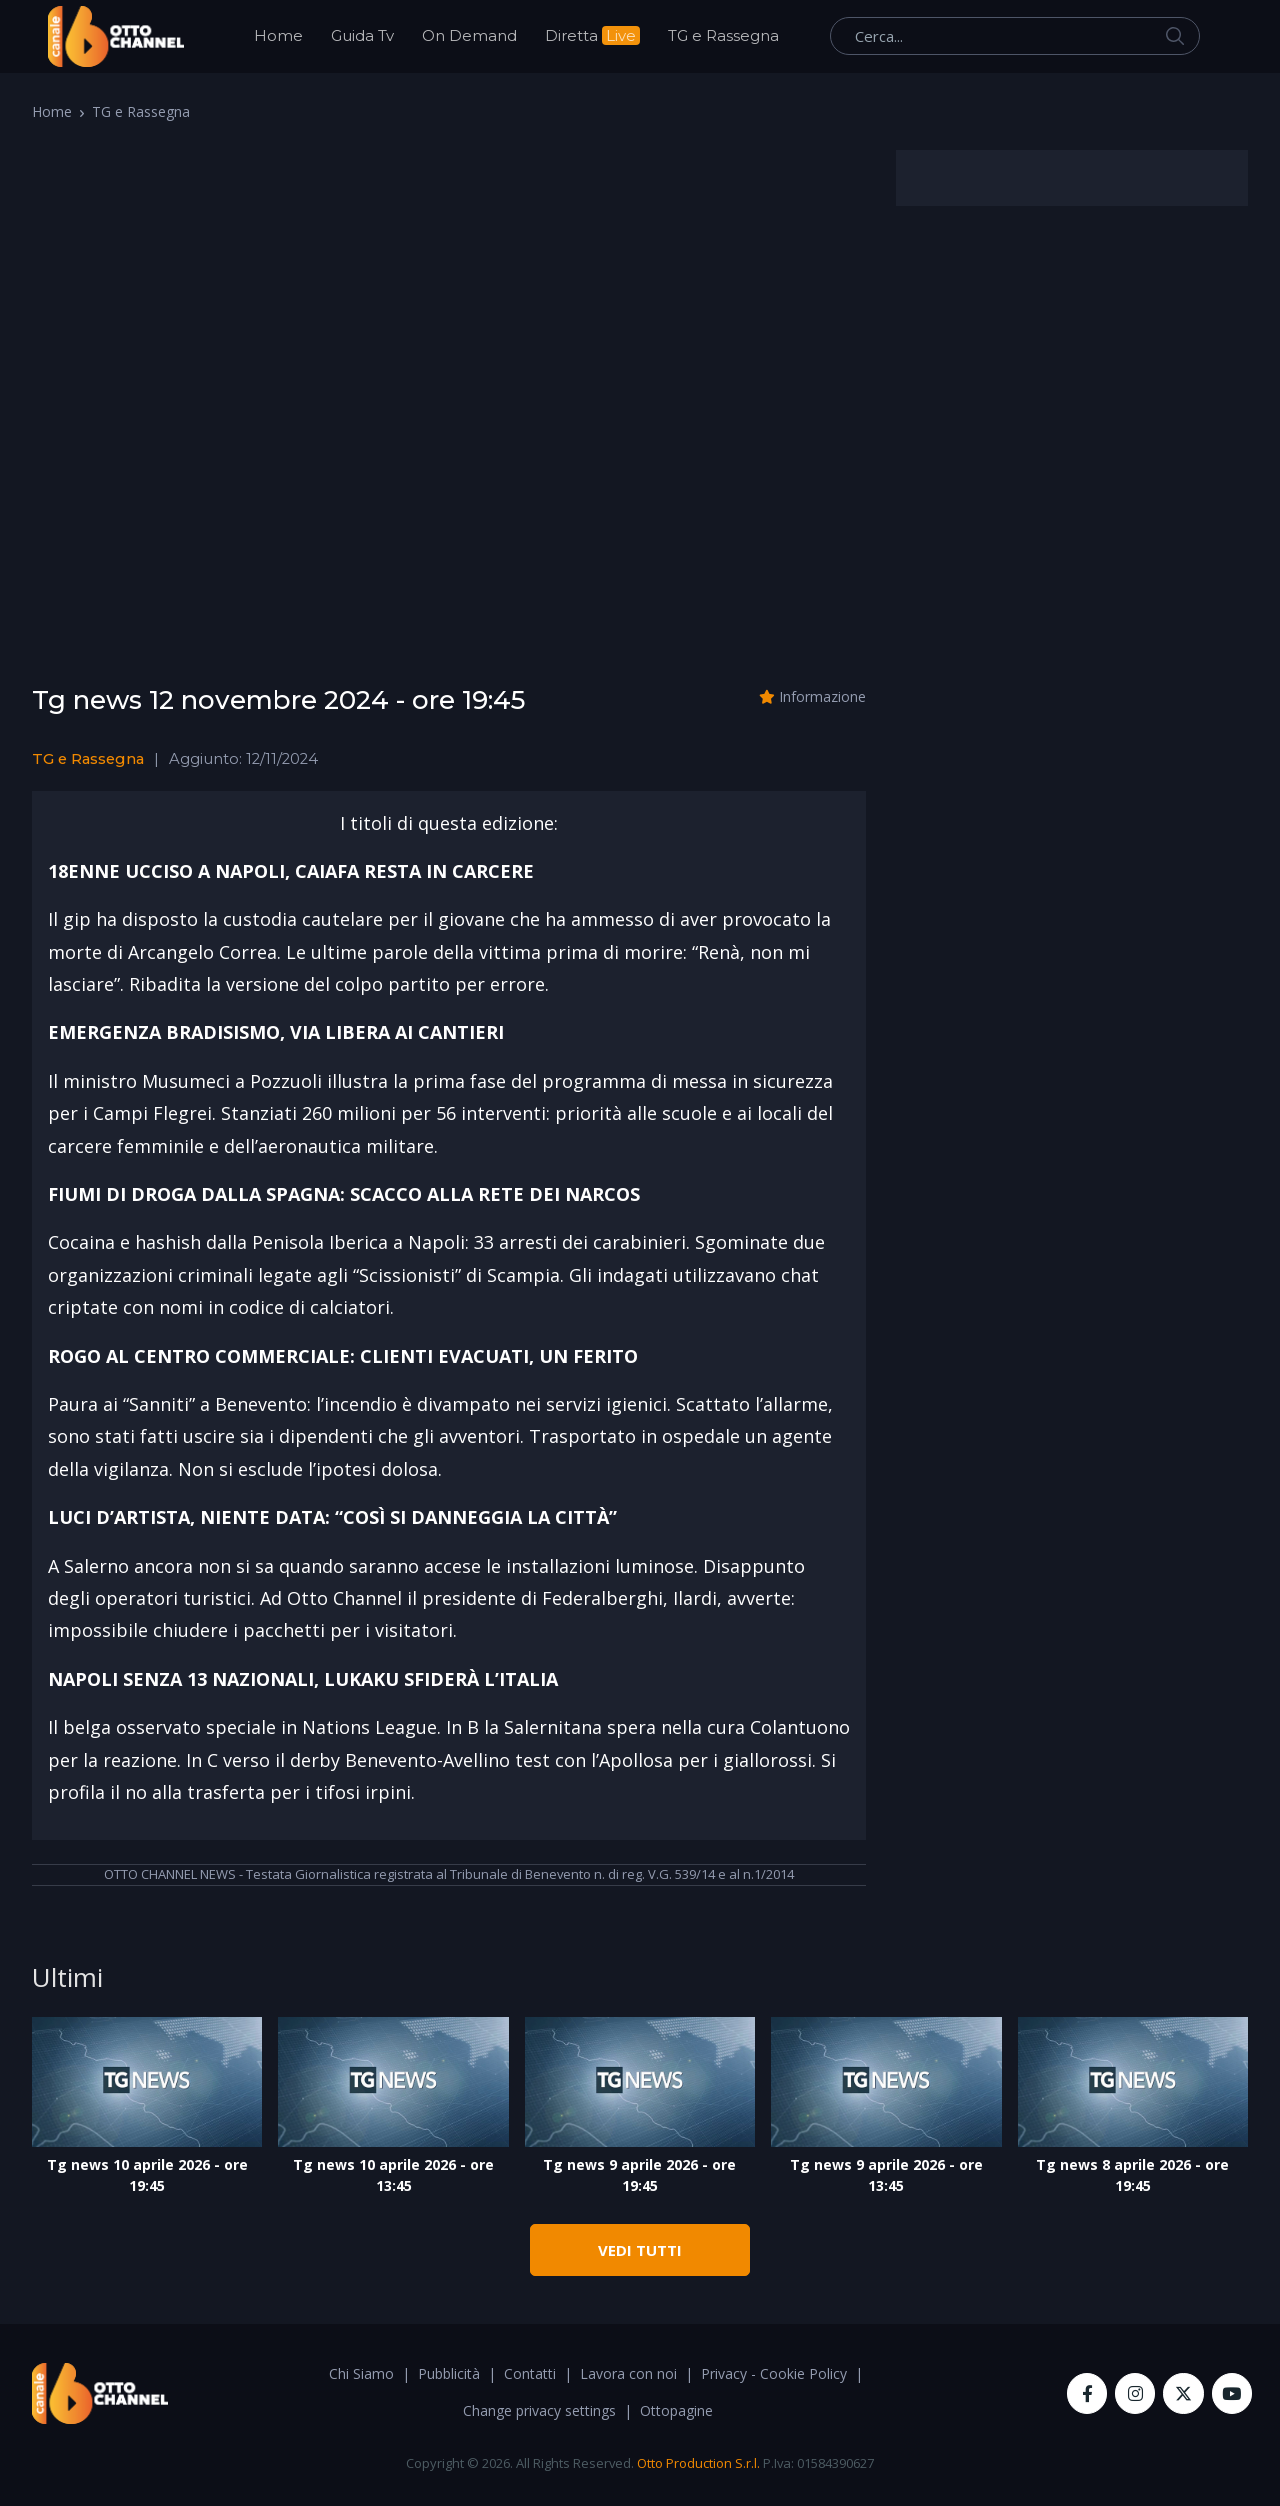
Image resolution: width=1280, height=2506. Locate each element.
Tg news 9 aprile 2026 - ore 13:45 (886, 2175)
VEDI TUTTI (640, 2250)
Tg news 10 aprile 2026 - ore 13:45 (393, 2175)
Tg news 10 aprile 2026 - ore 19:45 (147, 2175)
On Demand (469, 35)
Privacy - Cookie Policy (774, 2373)
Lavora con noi (628, 2373)
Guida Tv (362, 35)
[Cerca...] (1015, 36)
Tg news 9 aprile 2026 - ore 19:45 (639, 2175)
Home (278, 35)
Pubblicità (449, 2373)
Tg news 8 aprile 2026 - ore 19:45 (1132, 2175)
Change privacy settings (539, 2410)
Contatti (530, 2373)
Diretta (592, 35)
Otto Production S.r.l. (698, 2463)
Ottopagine (676, 2410)
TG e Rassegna (723, 35)
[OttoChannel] (116, 36)
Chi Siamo (361, 2373)
